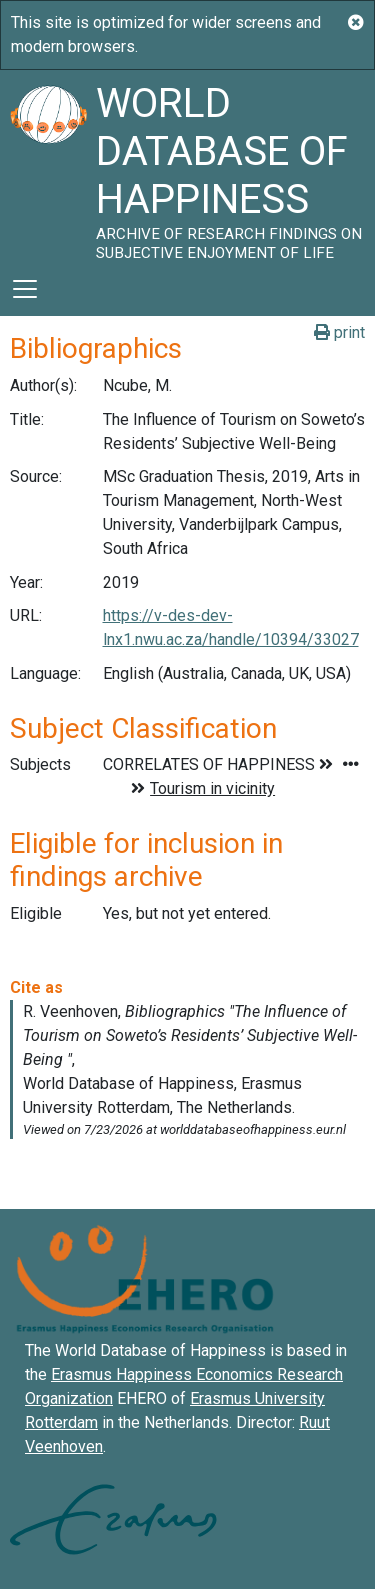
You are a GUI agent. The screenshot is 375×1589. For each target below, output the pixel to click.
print (339, 332)
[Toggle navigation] (25, 289)
